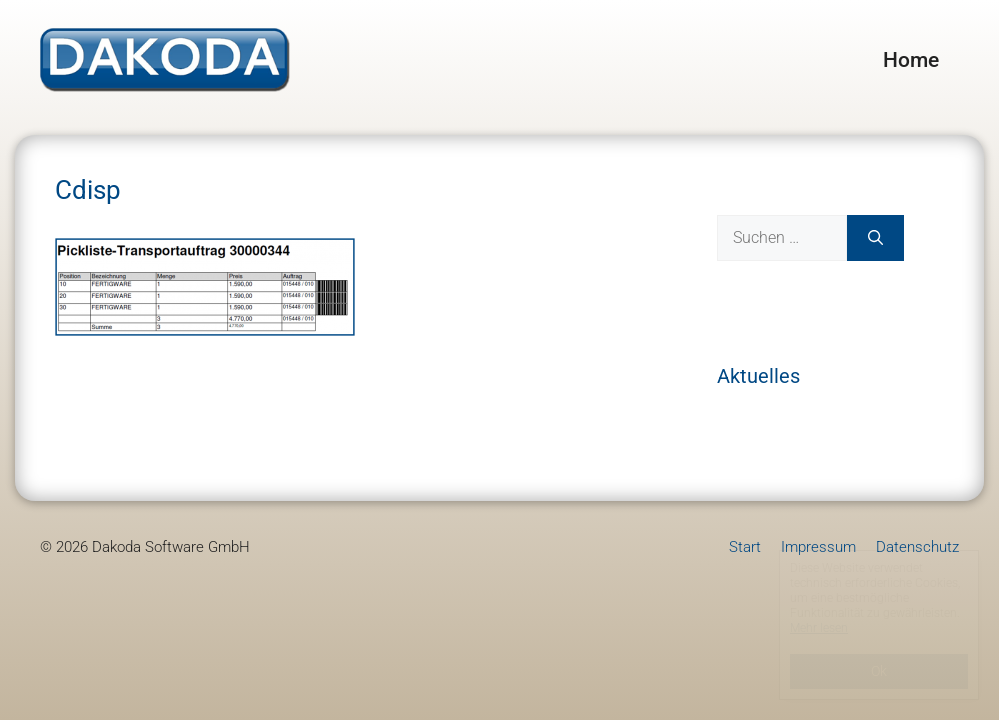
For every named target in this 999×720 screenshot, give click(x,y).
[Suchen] (875, 238)
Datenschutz (917, 547)
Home (911, 60)
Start (745, 547)
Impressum (818, 547)
